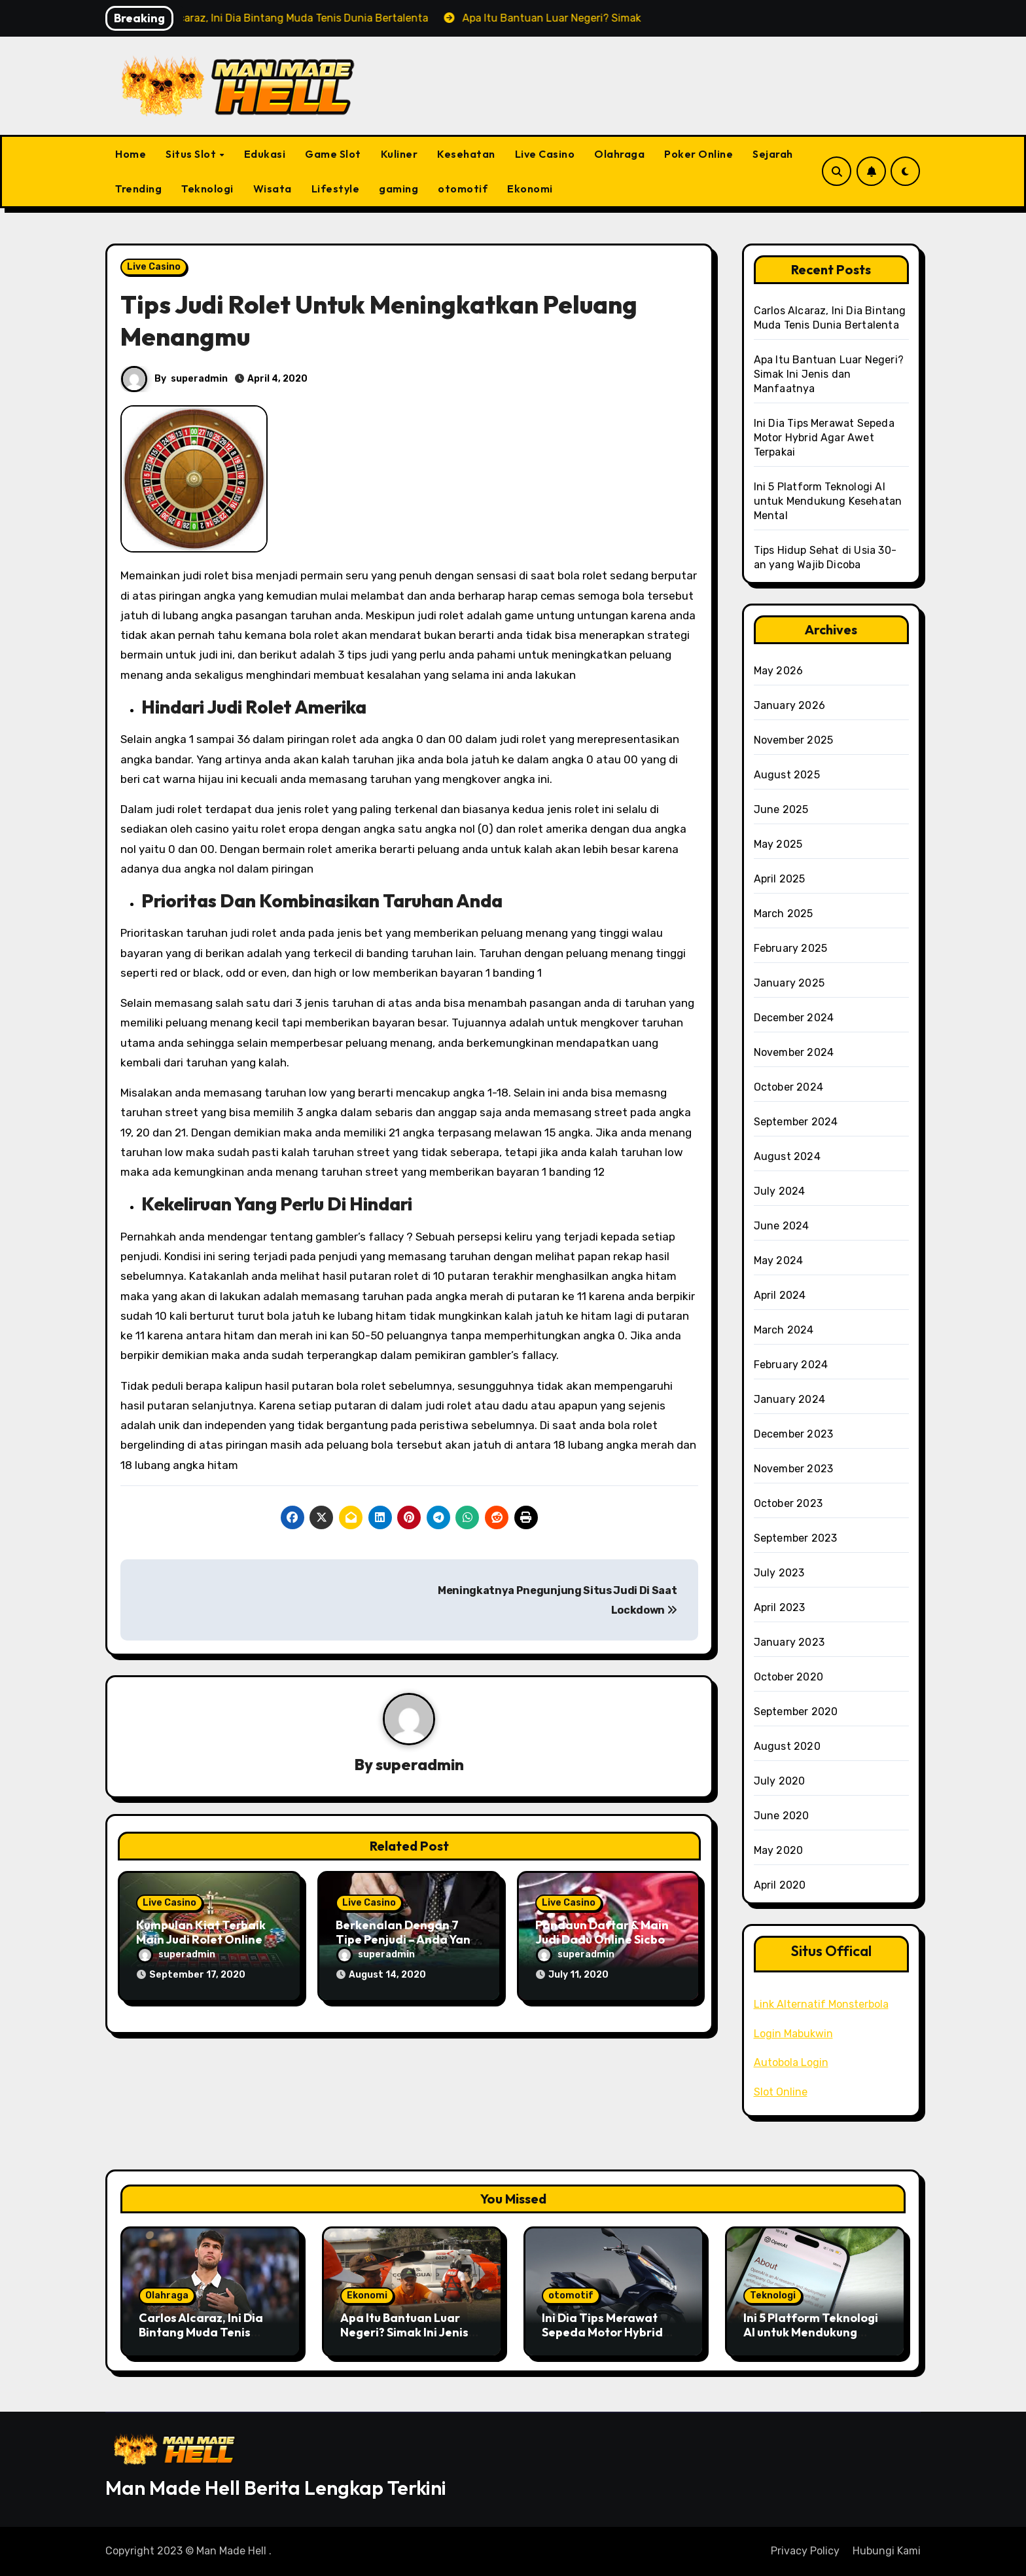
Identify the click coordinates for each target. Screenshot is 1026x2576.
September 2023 (796, 1538)
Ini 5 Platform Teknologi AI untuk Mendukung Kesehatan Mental (828, 501)
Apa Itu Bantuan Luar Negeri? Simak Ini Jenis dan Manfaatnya (829, 374)
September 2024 (796, 1122)
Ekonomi (530, 188)
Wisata (272, 188)
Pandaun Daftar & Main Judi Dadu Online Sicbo (602, 1933)
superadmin (199, 378)
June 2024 (781, 1226)
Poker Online (698, 153)
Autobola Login (791, 2062)
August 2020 (787, 1746)
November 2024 (794, 1052)
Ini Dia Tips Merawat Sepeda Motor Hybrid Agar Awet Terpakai (824, 437)
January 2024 (789, 1399)
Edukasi (265, 153)
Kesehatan (466, 153)
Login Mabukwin (793, 2033)
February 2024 (791, 1364)
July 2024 (779, 1191)
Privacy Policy (805, 2551)
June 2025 (781, 809)
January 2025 (789, 983)
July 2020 (779, 1781)
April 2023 (779, 1607)
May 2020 (779, 1850)
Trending (138, 188)
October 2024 (788, 1087)
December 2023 (794, 1434)
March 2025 (783, 913)
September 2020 (796, 1711)
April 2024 (780, 1295)
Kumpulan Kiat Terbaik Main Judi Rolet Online (201, 1933)
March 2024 (784, 1330)
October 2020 (788, 1677)
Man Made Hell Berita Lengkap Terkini (275, 2487)
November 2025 (794, 740)
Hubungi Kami (887, 2551)
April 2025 (779, 879)
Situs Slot (192, 153)
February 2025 (791, 948)
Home (130, 153)
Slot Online (780, 2092)
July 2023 (779, 1573)
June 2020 (781, 1815)
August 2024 (787, 1156)
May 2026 (779, 670)
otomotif (462, 188)
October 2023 (788, 1503)
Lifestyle (335, 188)
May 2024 (779, 1260)
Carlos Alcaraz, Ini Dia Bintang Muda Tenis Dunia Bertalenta (201, 2331)
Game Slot (333, 153)
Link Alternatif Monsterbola (821, 2004)
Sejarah (772, 153)
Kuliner (399, 153)
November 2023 (794, 1468)
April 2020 (780, 1885)
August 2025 (787, 775)
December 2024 (794, 1017)
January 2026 (789, 705)
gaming (398, 188)
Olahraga (619, 153)
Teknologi (207, 188)
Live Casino (545, 153)
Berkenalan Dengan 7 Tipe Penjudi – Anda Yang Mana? (407, 1940)
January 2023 (789, 1642)
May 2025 (778, 844)
